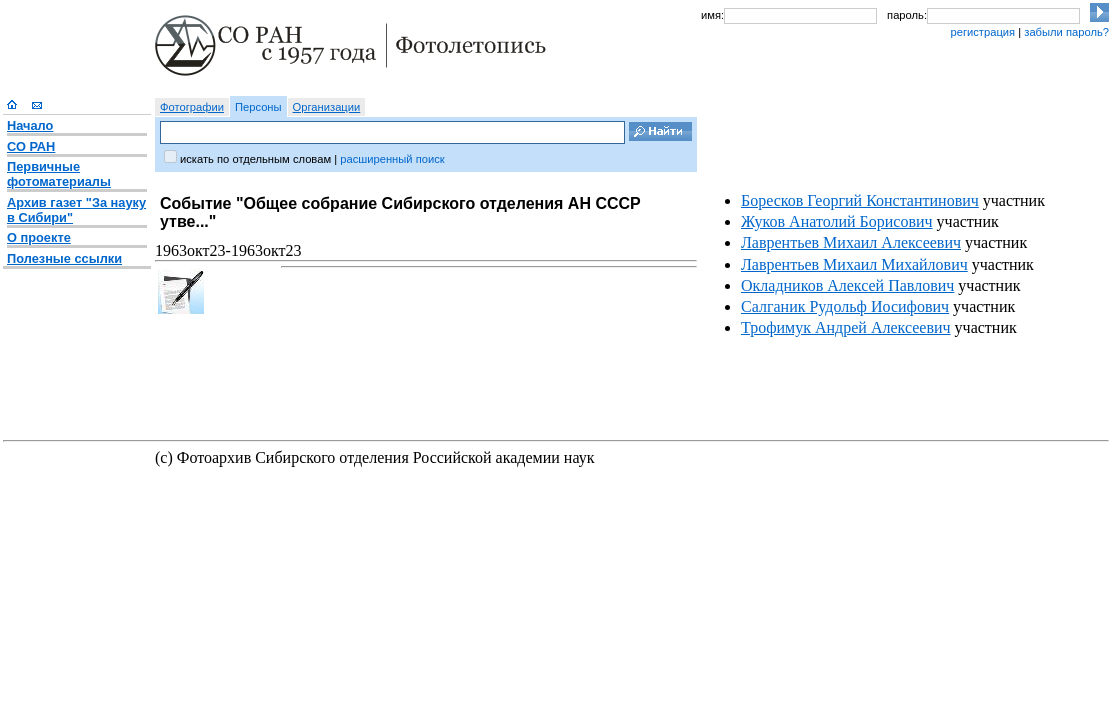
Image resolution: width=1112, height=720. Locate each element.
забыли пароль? (1066, 32)
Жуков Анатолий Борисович (837, 221)
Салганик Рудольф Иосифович (845, 306)
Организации (327, 107)
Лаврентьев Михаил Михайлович (854, 264)
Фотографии (192, 107)
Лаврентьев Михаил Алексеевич (851, 242)
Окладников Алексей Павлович (847, 285)
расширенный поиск (392, 159)
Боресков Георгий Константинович (860, 200)
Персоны (258, 107)
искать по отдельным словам (255, 159)
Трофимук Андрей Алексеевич (846, 327)
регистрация (982, 32)
